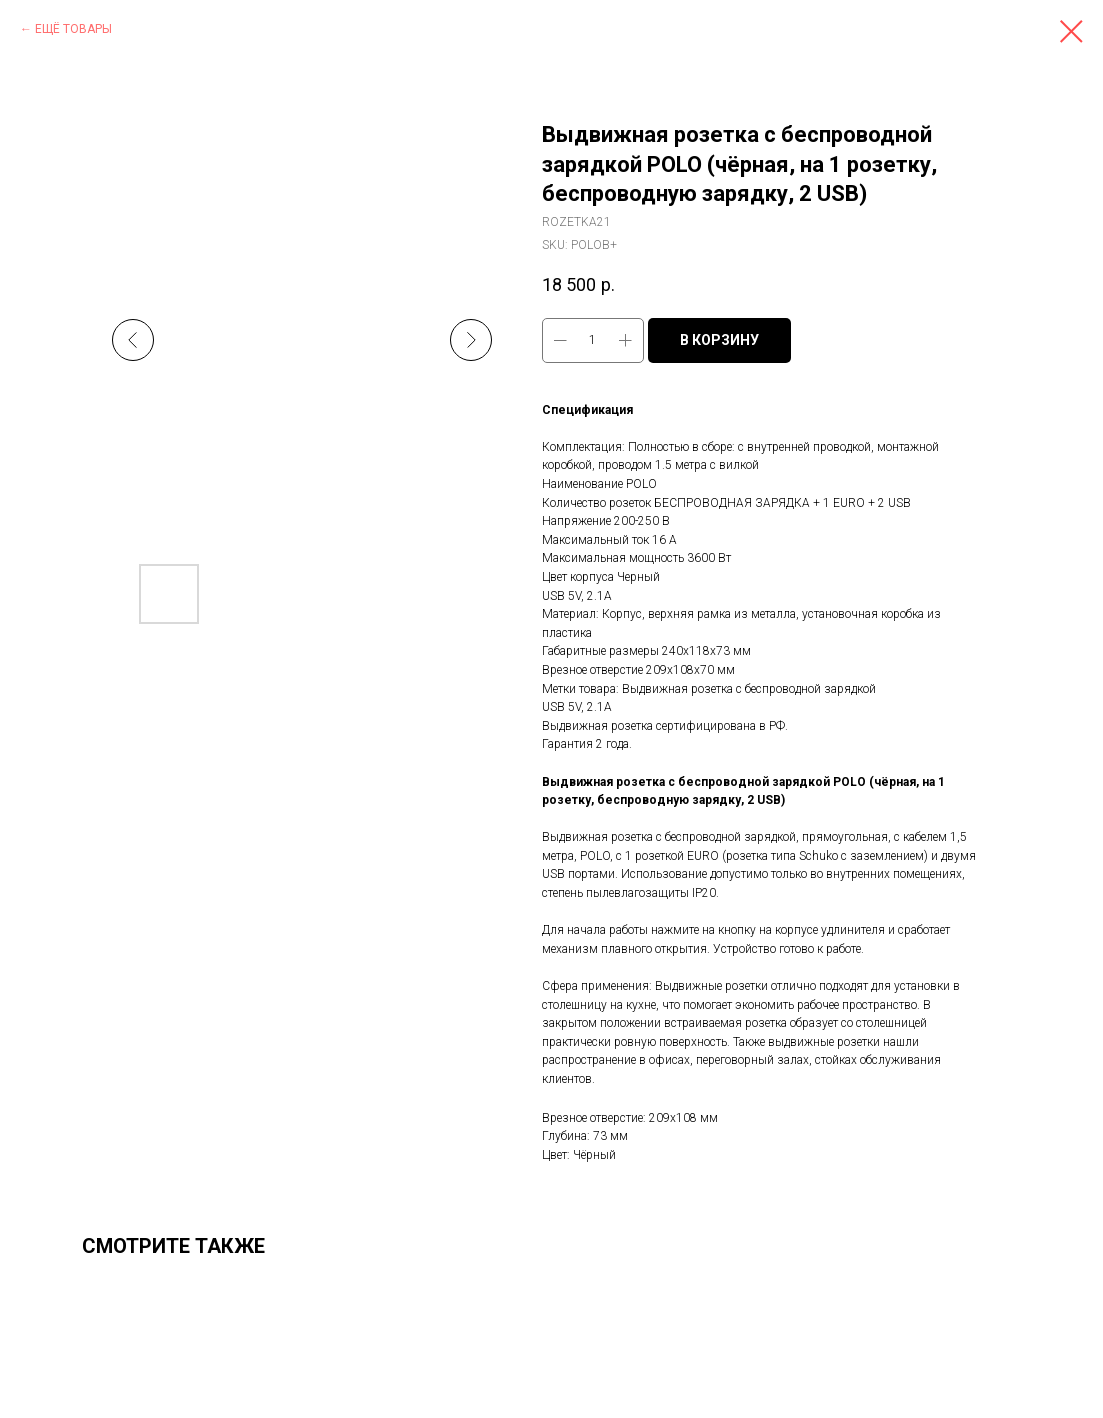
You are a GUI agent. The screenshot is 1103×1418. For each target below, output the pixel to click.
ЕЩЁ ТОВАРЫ (73, 29)
